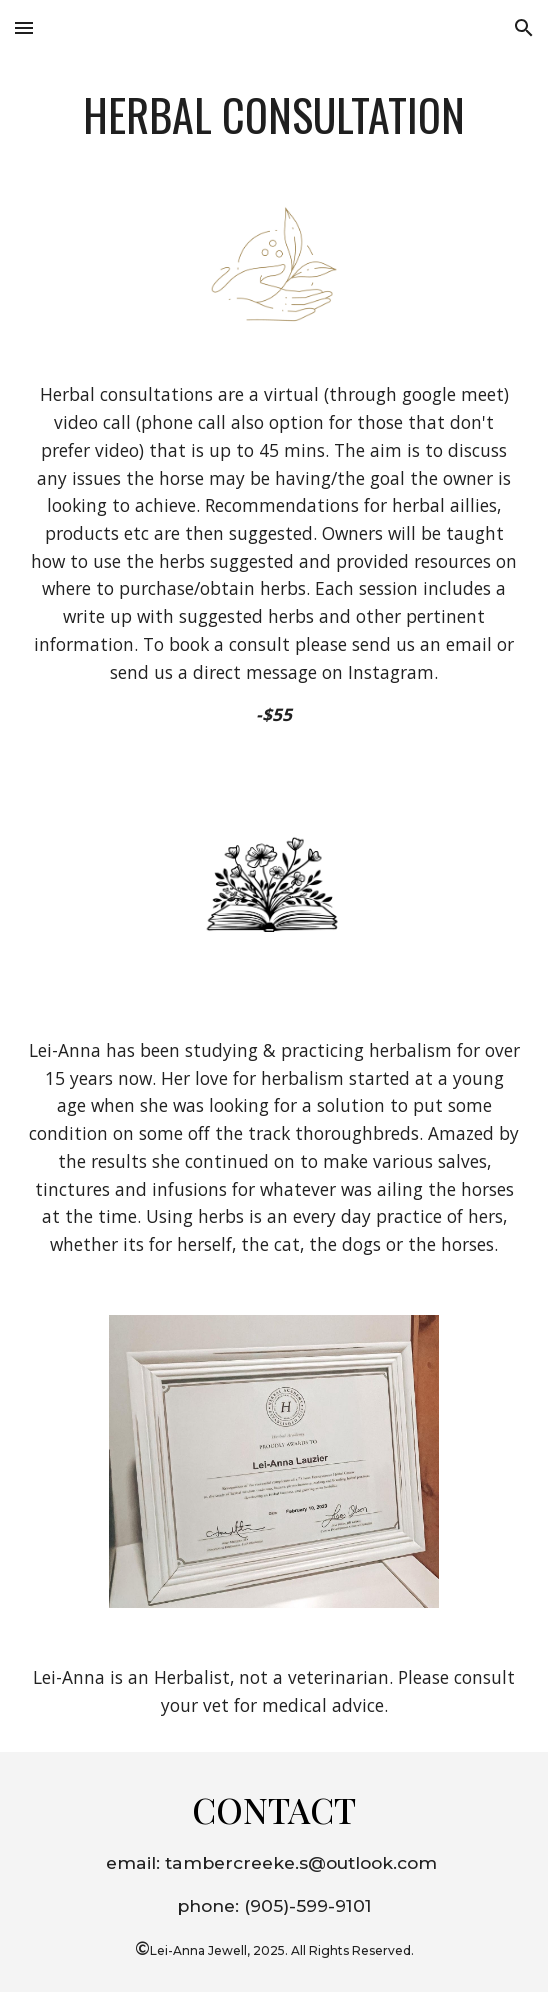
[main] (273, 115)
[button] (24, 27)
